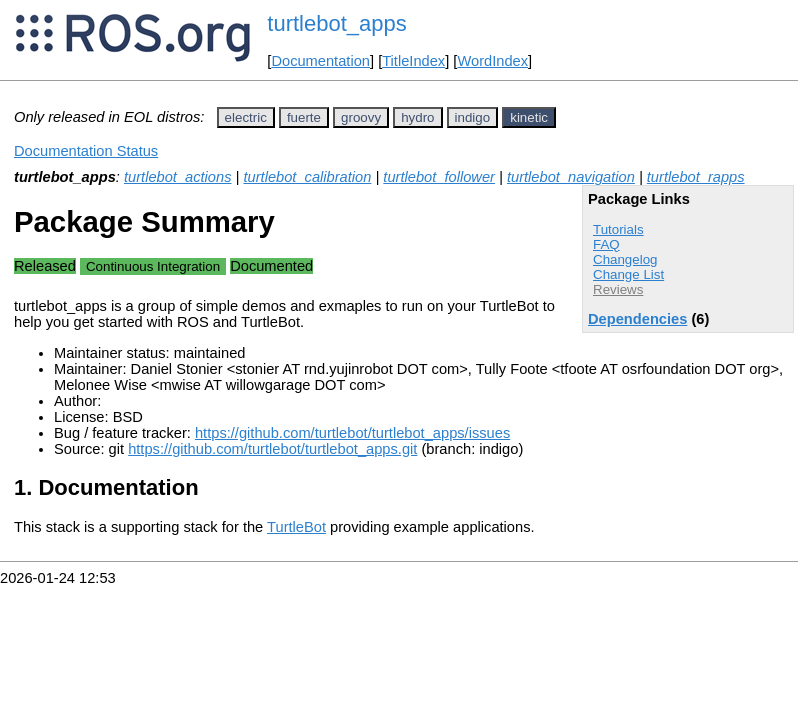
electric (246, 117)
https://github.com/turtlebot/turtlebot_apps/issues (352, 433)
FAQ (606, 244)
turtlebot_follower (439, 177)
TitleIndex (413, 61)
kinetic (529, 117)
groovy (361, 117)
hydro (417, 117)
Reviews (618, 289)
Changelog (625, 259)
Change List (628, 274)
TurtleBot (296, 527)
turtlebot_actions (178, 177)
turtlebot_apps (336, 23)
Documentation (320, 61)
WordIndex (492, 61)
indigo (473, 117)
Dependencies (637, 319)
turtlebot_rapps (696, 177)
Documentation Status (86, 151)
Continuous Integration (153, 266)
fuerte (304, 117)
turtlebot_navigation (571, 177)
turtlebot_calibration (307, 177)
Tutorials (618, 229)
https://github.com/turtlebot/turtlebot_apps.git (272, 449)
